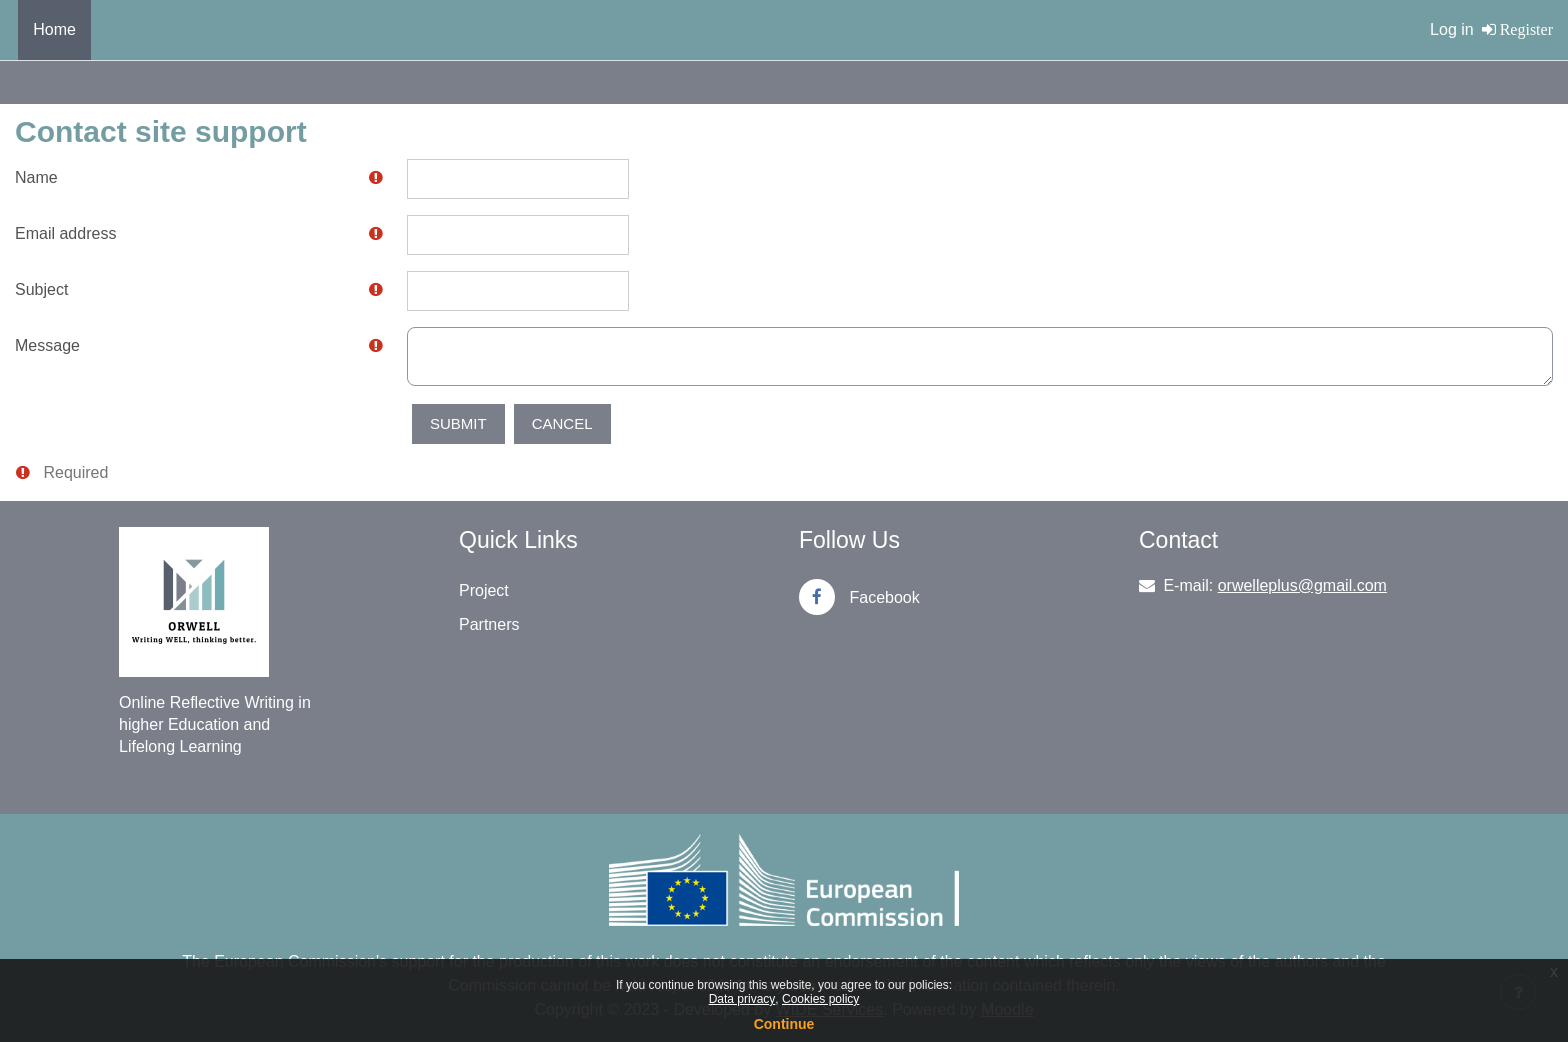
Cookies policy (820, 999)
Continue (784, 1024)
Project (484, 590)
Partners (489, 624)
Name (36, 177)
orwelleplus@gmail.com (1302, 585)
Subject (41, 289)
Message (47, 345)
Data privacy (742, 999)
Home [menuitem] (54, 29)
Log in (1452, 29)
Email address (65, 233)
